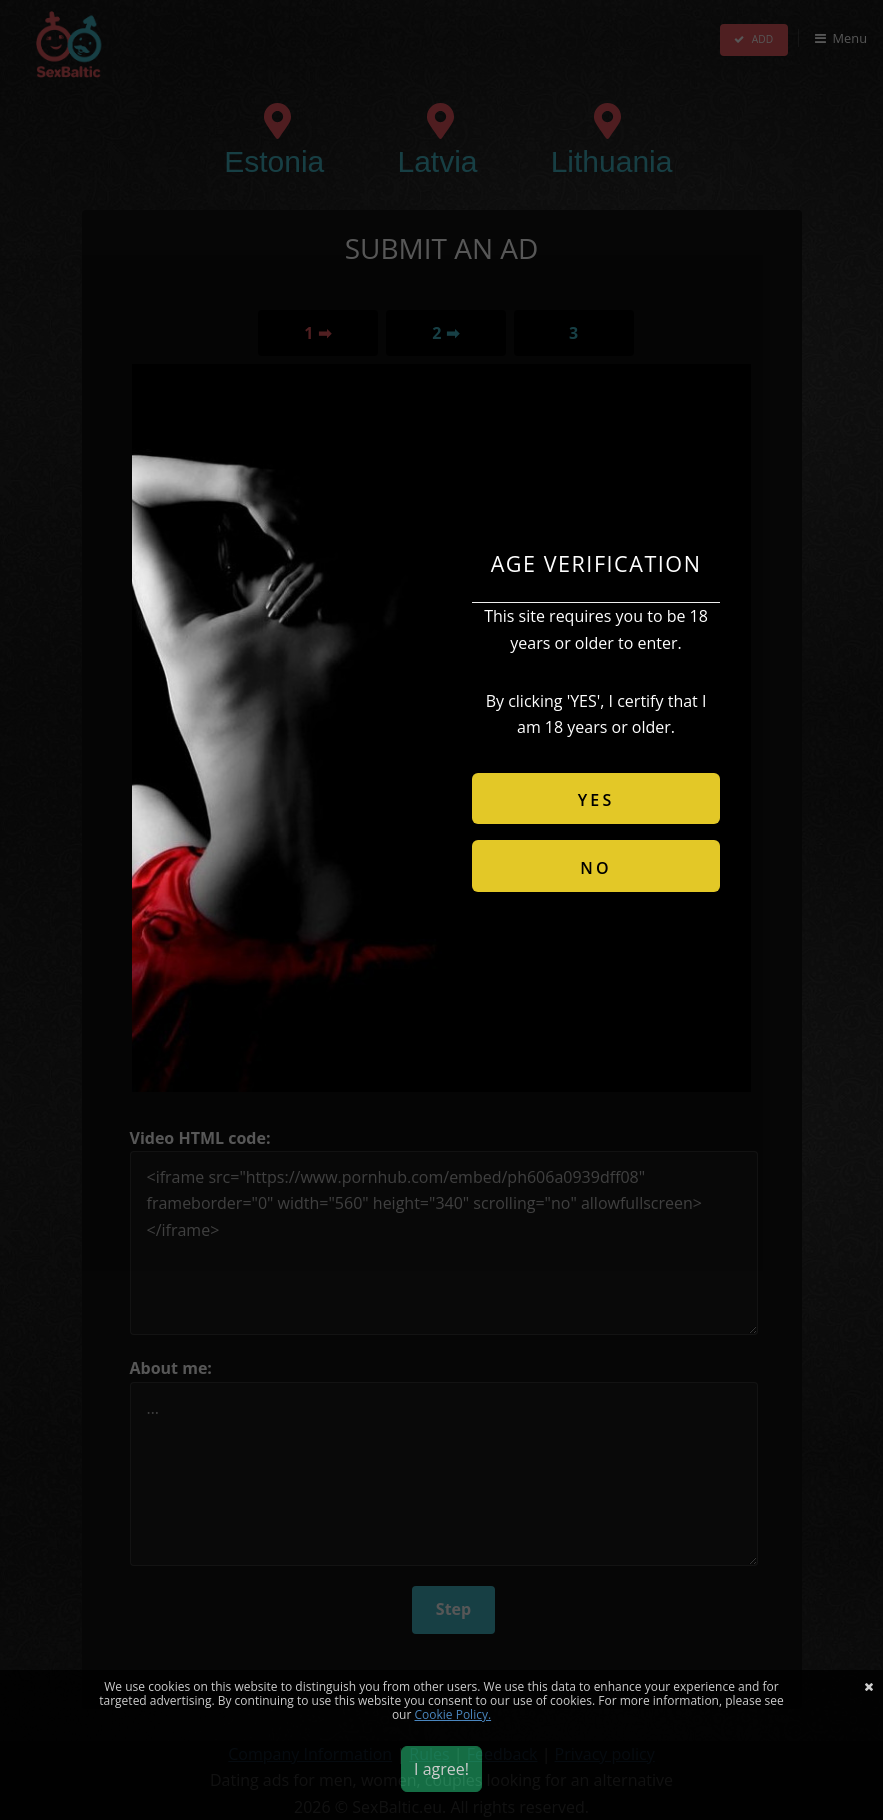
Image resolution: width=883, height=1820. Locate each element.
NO (596, 868)
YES (596, 800)
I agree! (441, 1769)
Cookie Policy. (453, 1714)
